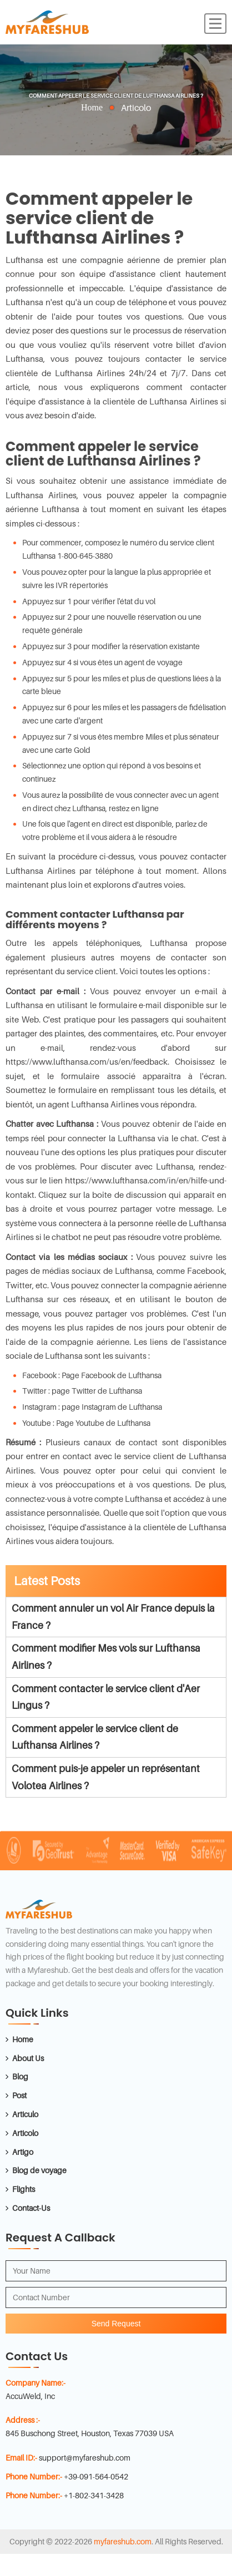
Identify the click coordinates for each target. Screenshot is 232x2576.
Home (92, 107)
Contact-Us (31, 2208)
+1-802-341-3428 (94, 2495)
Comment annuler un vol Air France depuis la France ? (113, 1616)
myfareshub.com (123, 2541)
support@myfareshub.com (84, 2457)
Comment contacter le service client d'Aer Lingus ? (106, 1697)
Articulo (25, 2114)
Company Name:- (35, 2382)
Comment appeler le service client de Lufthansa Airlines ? (95, 1737)
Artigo (22, 2152)
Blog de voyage (39, 2170)
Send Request (116, 2323)
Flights (23, 2189)
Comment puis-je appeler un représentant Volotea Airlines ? (106, 1777)
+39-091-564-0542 (96, 2476)
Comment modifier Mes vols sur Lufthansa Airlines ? (106, 1656)
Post (19, 2095)
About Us (28, 2058)
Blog (20, 2076)
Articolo (25, 2133)
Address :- (23, 2420)
